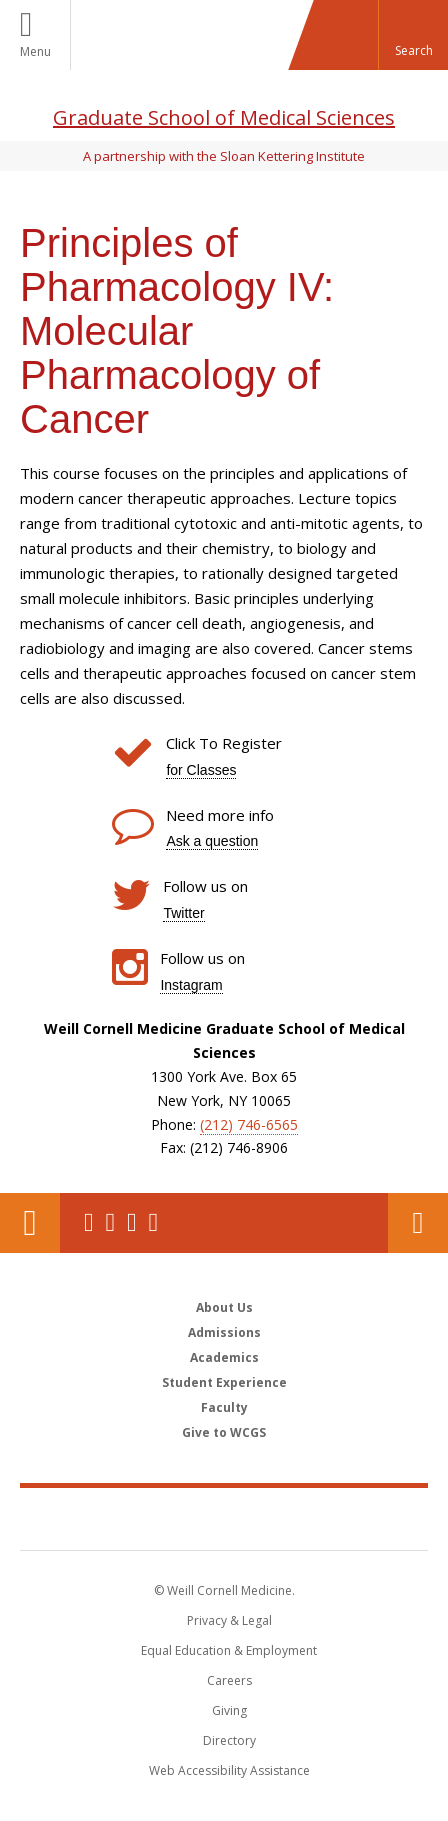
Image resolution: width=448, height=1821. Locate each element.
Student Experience (224, 1382)
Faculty (224, 1407)
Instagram (191, 985)
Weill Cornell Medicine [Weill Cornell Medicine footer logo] (224, 1518)
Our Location (30, 1223)
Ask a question (212, 841)
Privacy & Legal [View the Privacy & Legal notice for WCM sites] (229, 1620)
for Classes (201, 770)
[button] (413, 35)
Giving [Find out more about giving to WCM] (229, 1710)
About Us (224, 1307)
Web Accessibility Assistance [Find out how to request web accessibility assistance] (229, 1770)
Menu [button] (35, 51)
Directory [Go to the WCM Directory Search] (229, 1740)
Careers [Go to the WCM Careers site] (229, 1680)
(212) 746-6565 (249, 1124)
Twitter (183, 913)
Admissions (224, 1332)
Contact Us (418, 1223)
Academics (224, 1357)
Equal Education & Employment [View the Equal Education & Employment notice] (229, 1650)
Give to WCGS (224, 1432)
